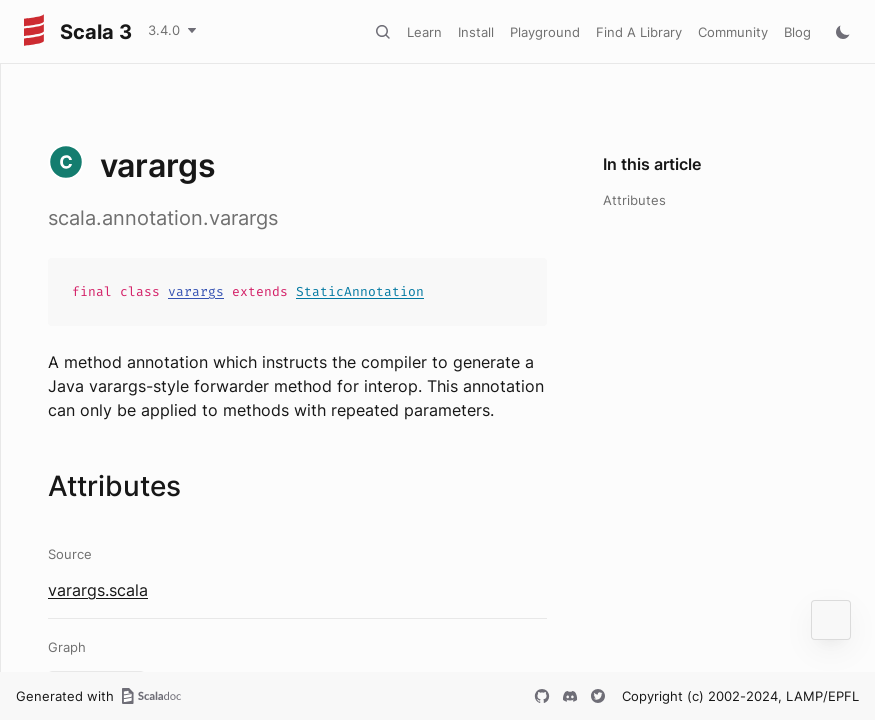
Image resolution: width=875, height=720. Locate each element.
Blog (797, 32)
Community (733, 32)
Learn (424, 32)
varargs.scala (98, 590)
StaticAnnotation (360, 291)
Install (476, 32)
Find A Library (639, 32)
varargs (196, 291)
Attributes (634, 200)
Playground (545, 32)
